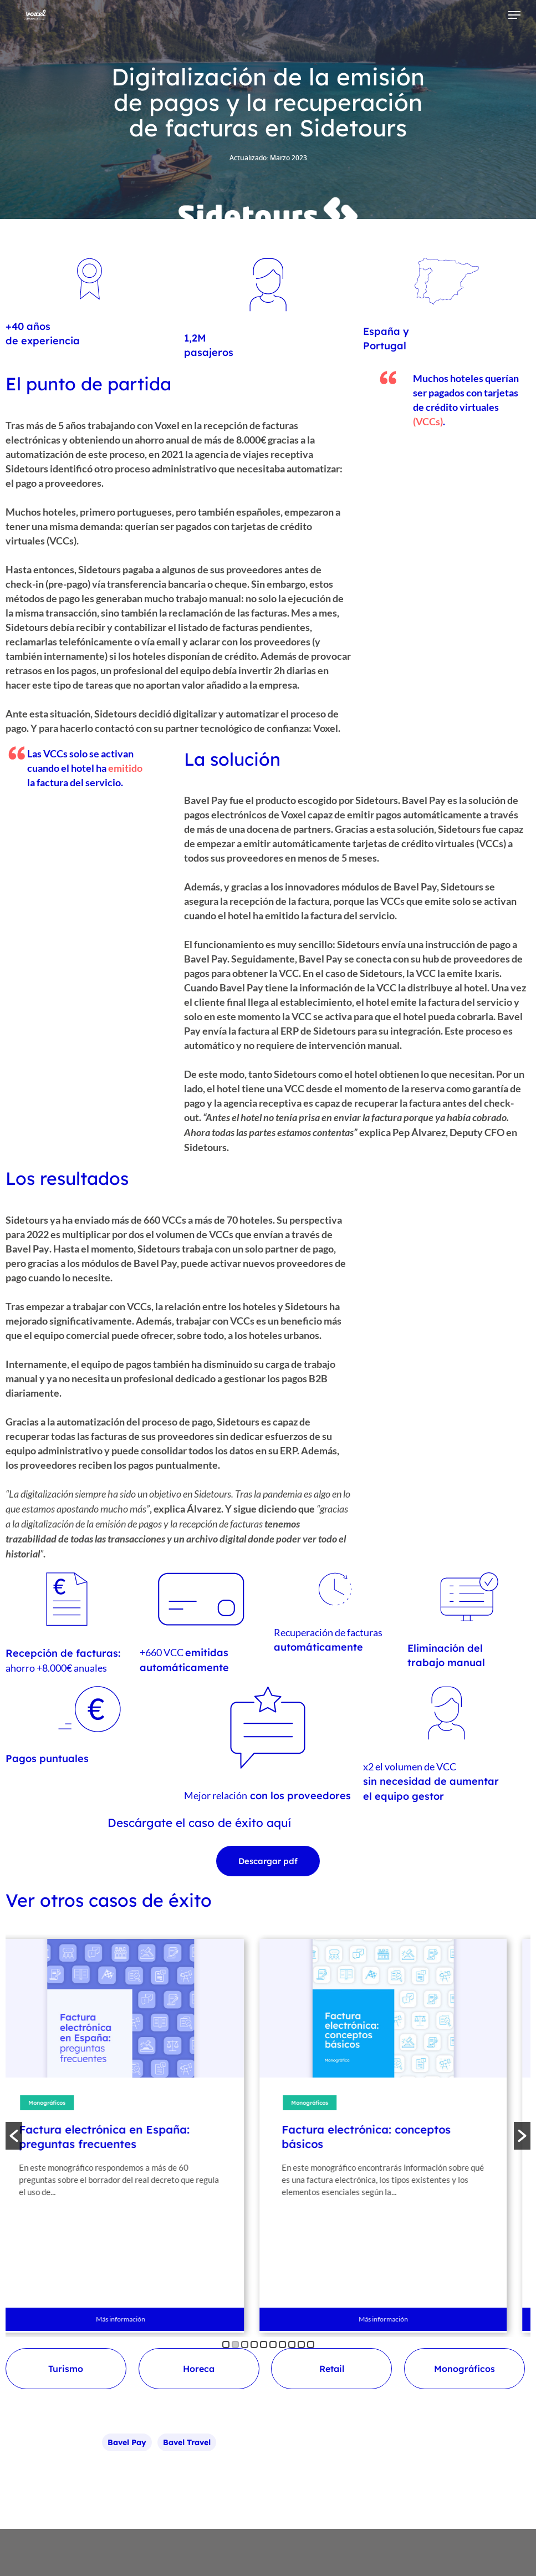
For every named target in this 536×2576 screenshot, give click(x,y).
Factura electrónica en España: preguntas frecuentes (117, 2136)
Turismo (65, 2368)
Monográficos (60, 2102)
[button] (14, 2136)
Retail (331, 2368)
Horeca (199, 2368)
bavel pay (127, 2442)
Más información (134, 2319)
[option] (133, 2136)
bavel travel (187, 2442)
